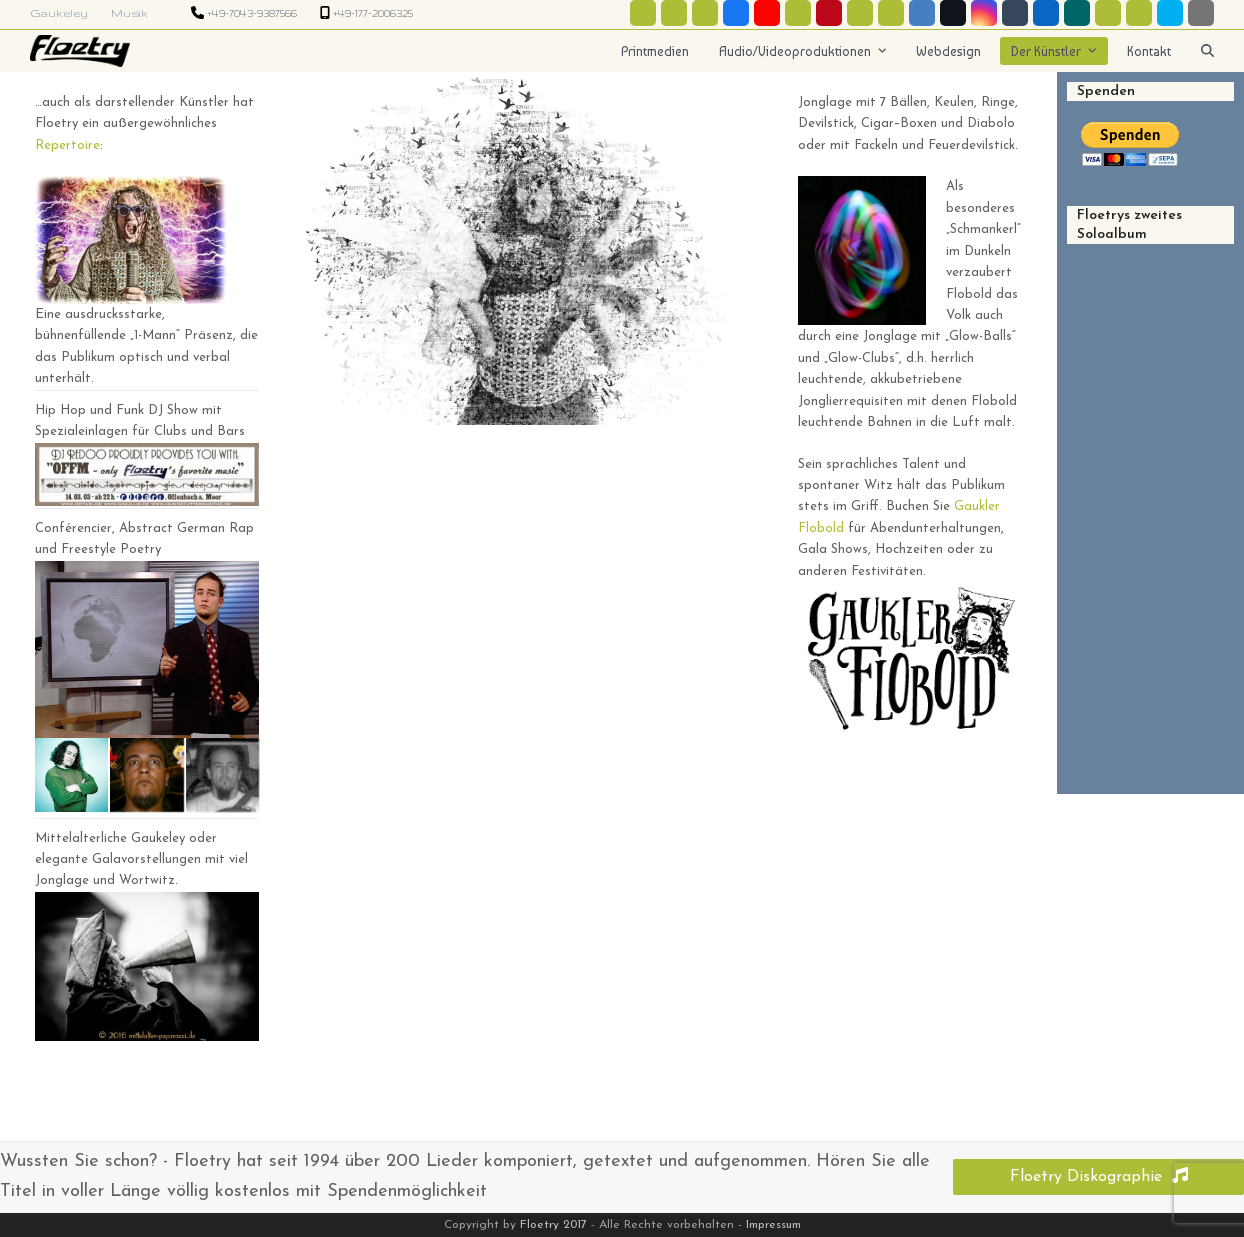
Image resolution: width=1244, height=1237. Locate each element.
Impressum (773, 1225)
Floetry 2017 (553, 1225)
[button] (1207, 51)
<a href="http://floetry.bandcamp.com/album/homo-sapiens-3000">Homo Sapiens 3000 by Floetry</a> (1150, 500)
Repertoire (67, 145)
